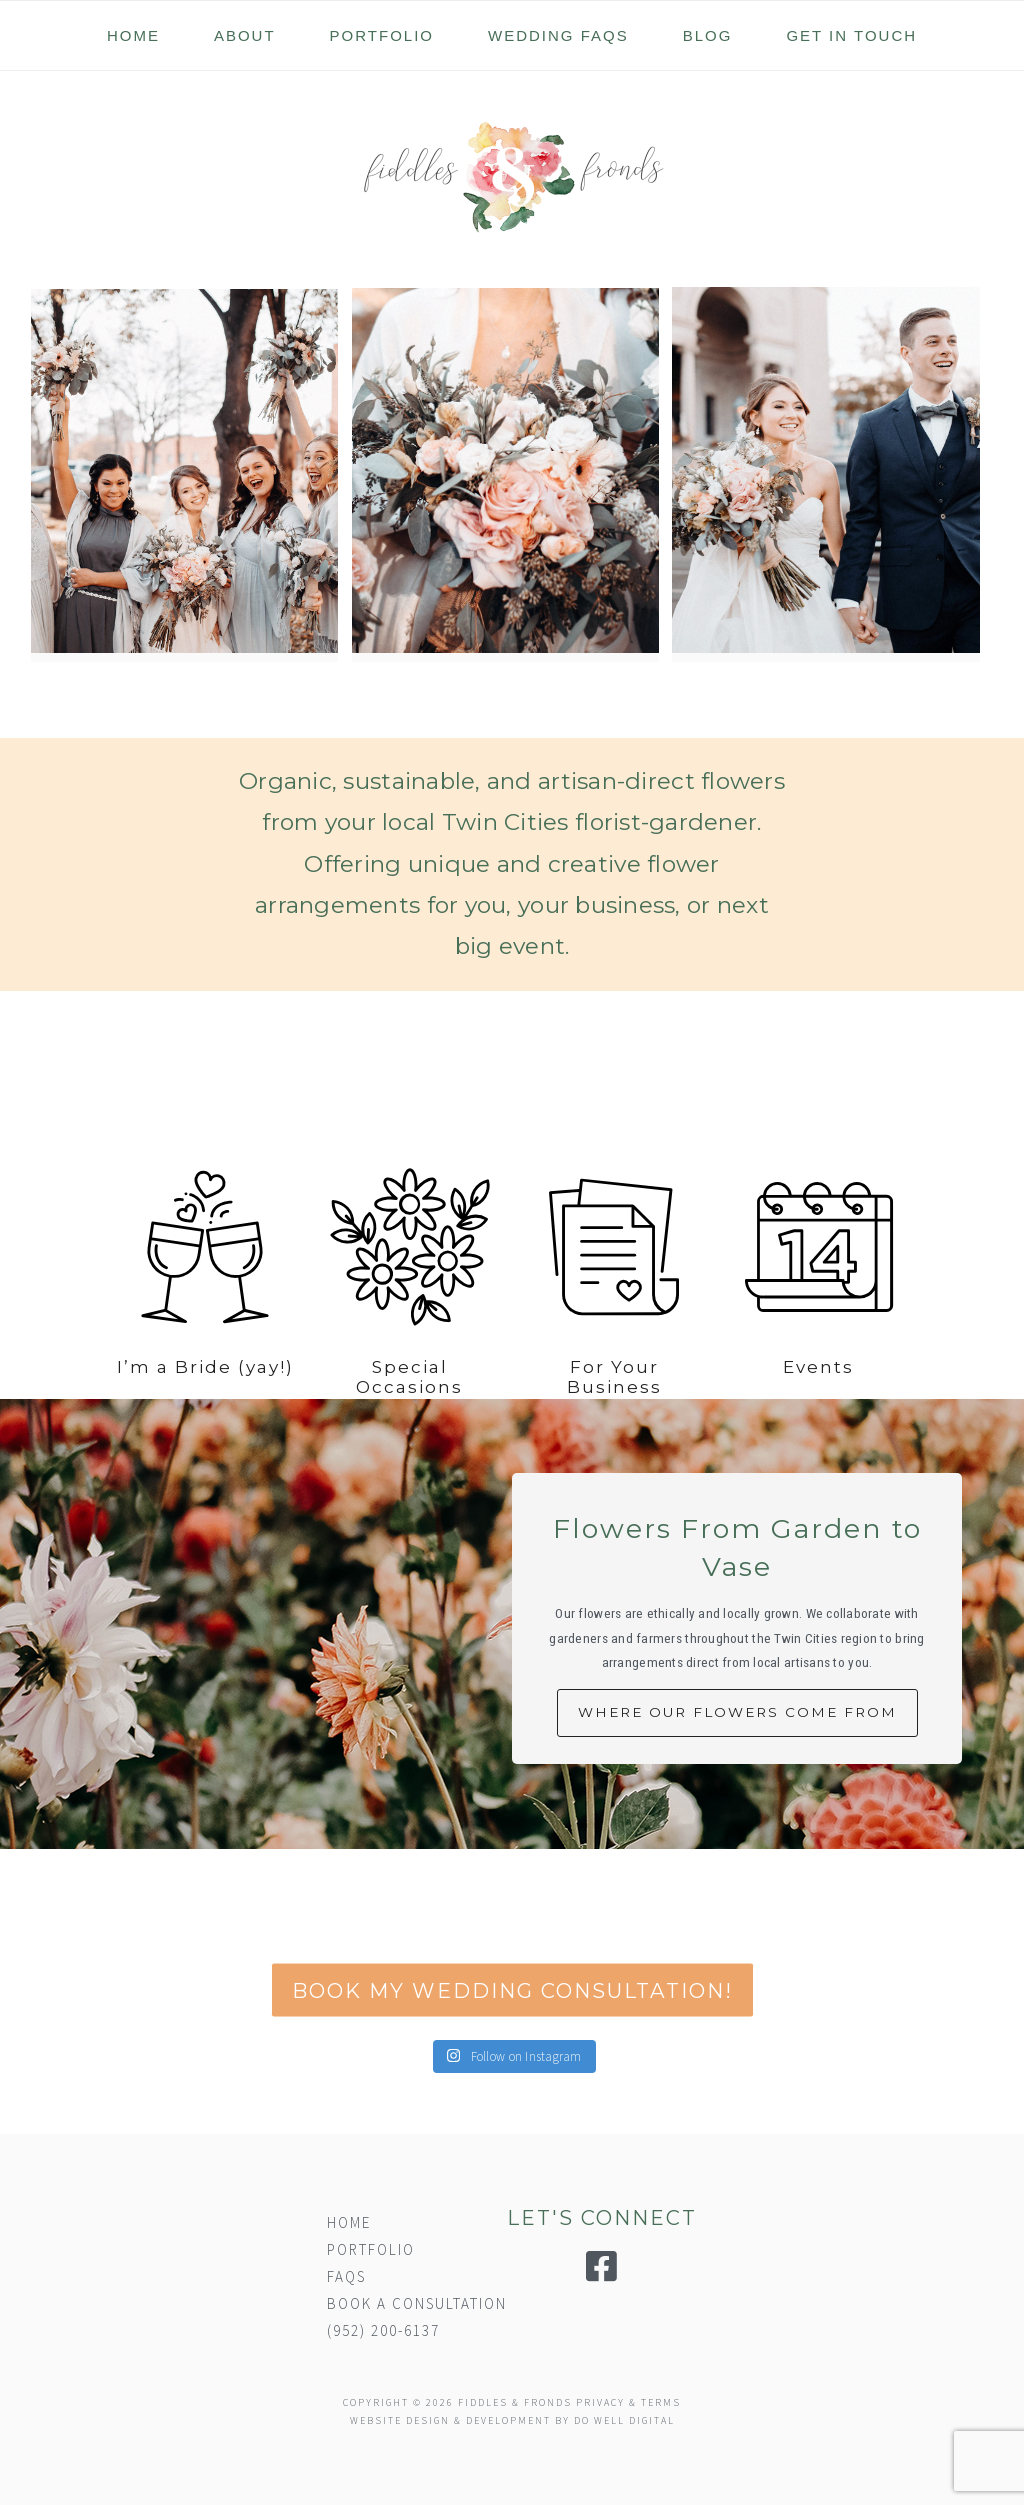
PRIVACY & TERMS (628, 2402)
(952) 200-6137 (383, 2330)
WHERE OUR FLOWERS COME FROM (737, 1712)
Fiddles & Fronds (512, 177)
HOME (349, 2222)
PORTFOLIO (371, 2249)
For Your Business (614, 1425)
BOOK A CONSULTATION (417, 2303)
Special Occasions (409, 1425)
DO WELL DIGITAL (624, 2420)
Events (818, 1415)
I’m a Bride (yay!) (205, 1415)
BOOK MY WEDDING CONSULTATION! (512, 2020)
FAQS (346, 2276)
